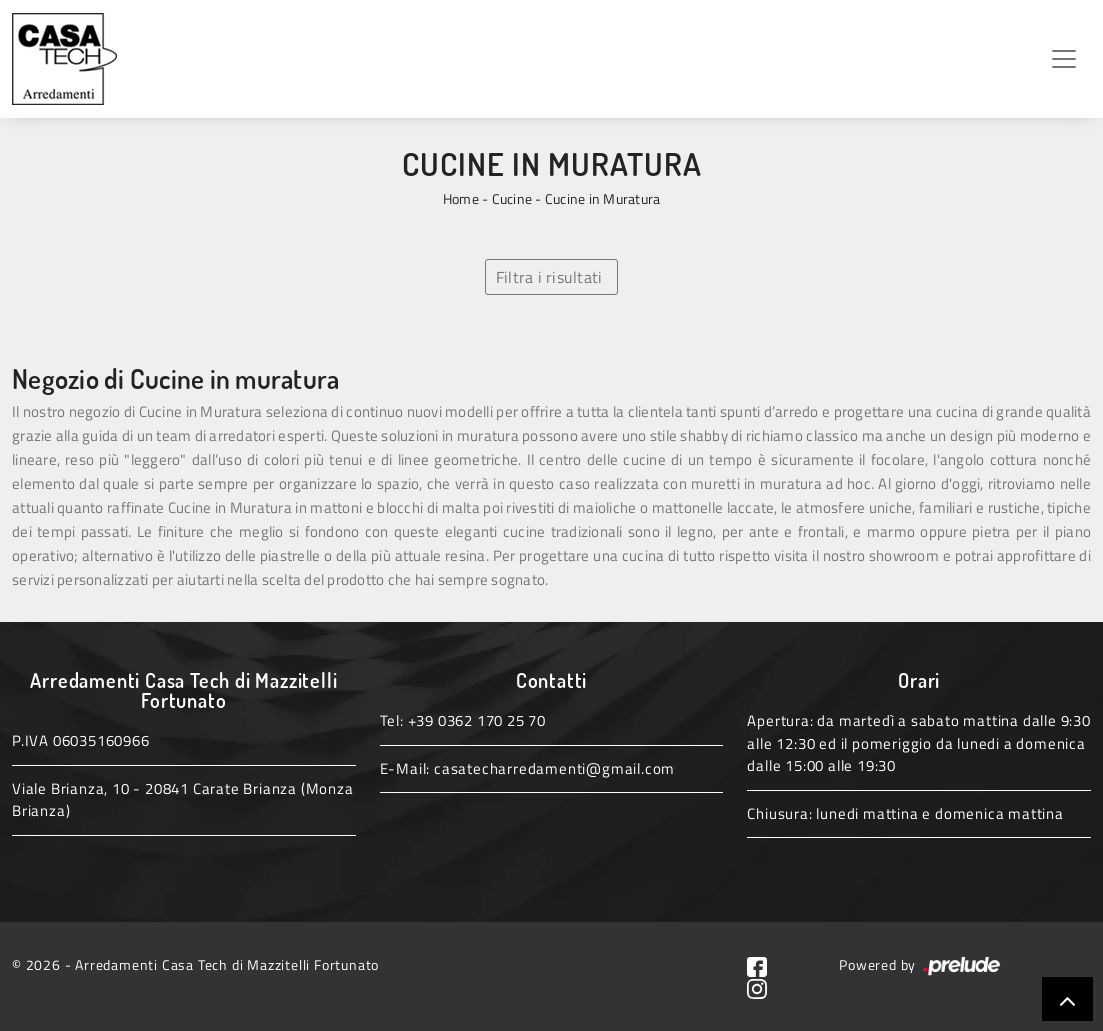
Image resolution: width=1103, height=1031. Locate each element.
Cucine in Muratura (603, 198)
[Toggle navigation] (1064, 59)
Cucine (512, 198)
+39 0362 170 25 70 (477, 720)
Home (461, 198)
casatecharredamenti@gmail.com (554, 768)
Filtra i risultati (549, 277)
